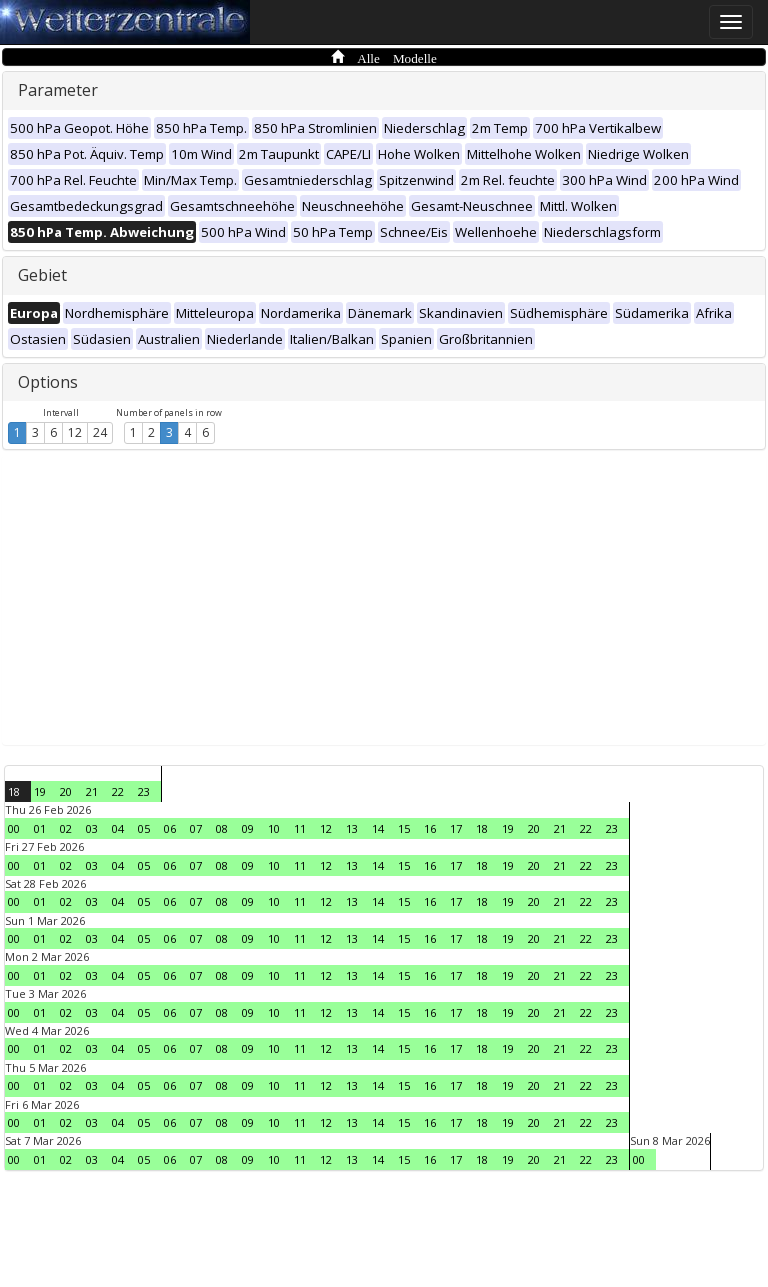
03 (92, 828)
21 (92, 791)
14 (378, 828)
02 (66, 828)
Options (48, 382)
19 (40, 791)
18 (14, 791)
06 (170, 828)
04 (118, 828)
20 (66, 791)
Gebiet (42, 275)
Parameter (58, 90)
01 (40, 828)
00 (14, 828)
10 (274, 828)
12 (75, 432)
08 (222, 828)
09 (248, 828)
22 (118, 791)
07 (196, 828)
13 (352, 828)
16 (430, 828)
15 (404, 828)
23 (144, 791)
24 (100, 432)
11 (300, 828)
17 (456, 828)
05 (144, 828)
